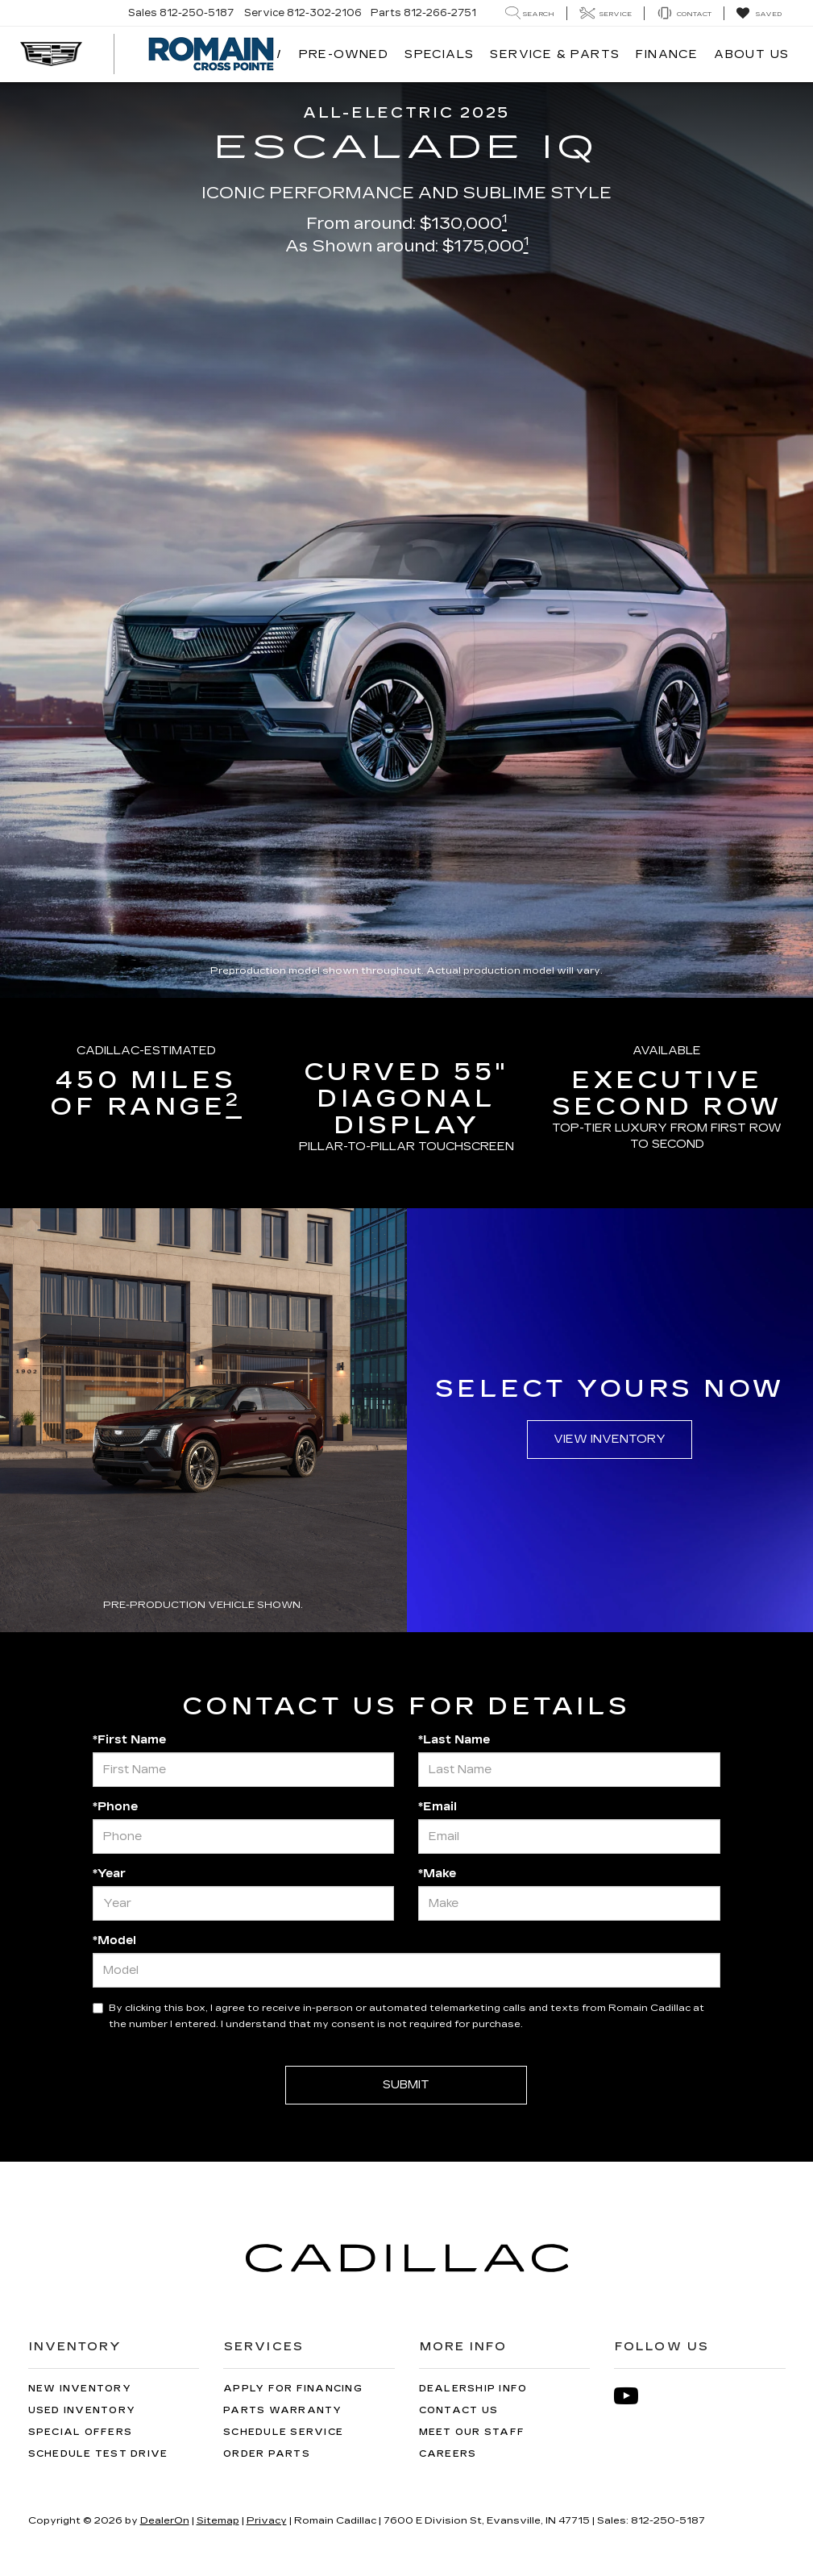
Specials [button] (439, 54)
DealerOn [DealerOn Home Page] (164, 2520)
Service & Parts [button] (555, 54)
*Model (114, 1940)
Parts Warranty (282, 2410)
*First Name (129, 1740)
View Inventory (610, 1439)
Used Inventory (82, 2410)
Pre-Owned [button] (344, 54)
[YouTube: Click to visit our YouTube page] (634, 2396)
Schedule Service (283, 2432)
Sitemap (218, 2520)
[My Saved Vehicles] (759, 13)
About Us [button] (751, 54)
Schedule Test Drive (98, 2454)
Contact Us (459, 2410)
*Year (109, 1873)
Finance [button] (667, 54)
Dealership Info (473, 2388)
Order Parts (266, 2454)
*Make (437, 1873)
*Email (437, 1807)
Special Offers (80, 2432)
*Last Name (454, 1740)
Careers (448, 2454)
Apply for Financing (293, 2388)
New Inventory (79, 2388)
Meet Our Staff (472, 2432)
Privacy (267, 2520)
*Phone (115, 1807)
